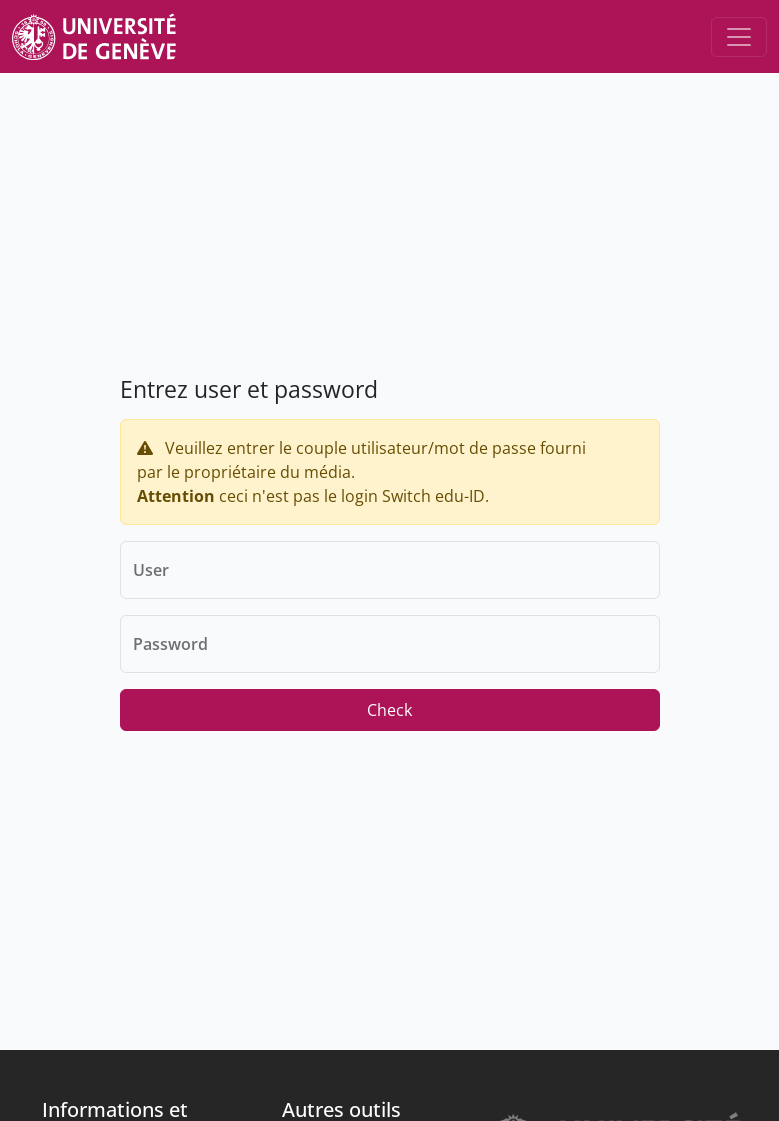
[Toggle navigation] (739, 37)
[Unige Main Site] (94, 36)
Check (389, 710)
